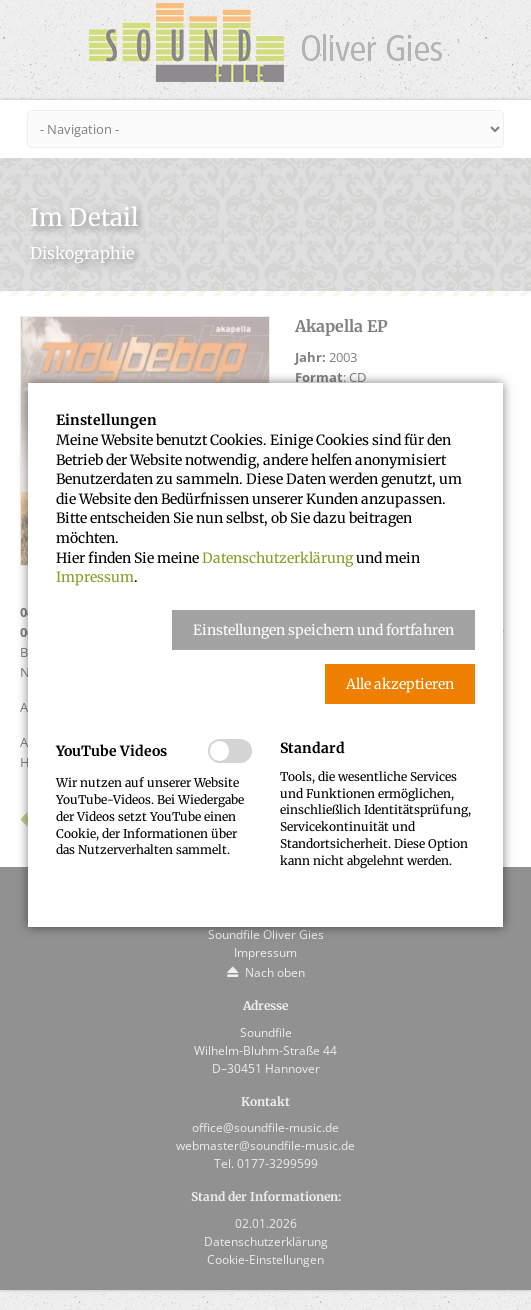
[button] (323, 630)
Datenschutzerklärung (277, 558)
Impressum (95, 577)
